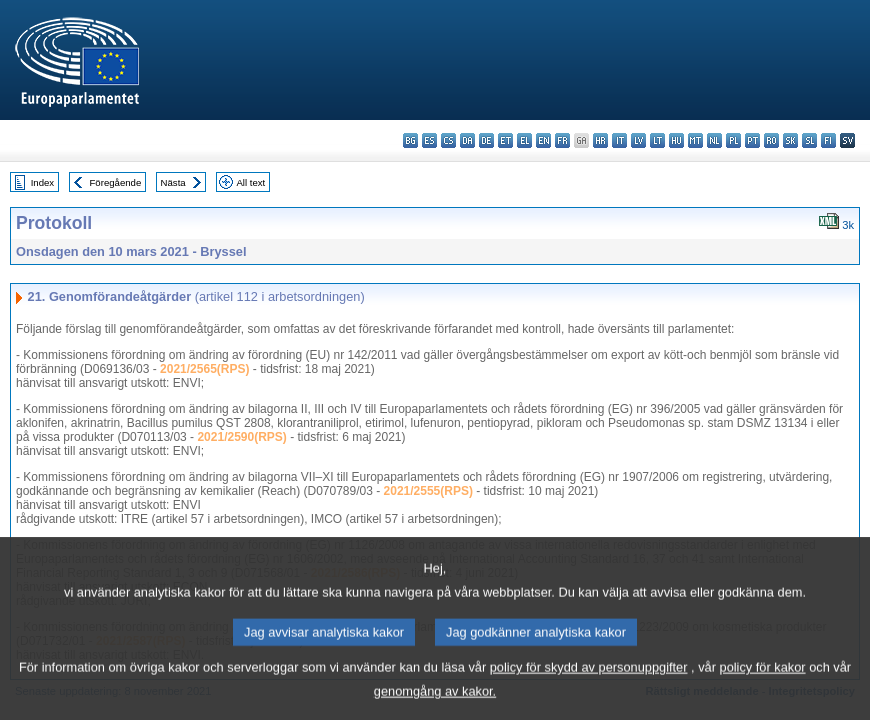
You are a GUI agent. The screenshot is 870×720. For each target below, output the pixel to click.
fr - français (562, 140)
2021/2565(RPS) (204, 369)
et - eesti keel (505, 140)
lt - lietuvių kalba (657, 140)
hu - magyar (676, 140)
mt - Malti (695, 140)
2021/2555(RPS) (428, 491)
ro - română (771, 140)
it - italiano (619, 140)
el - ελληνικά (524, 140)
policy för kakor (763, 686)
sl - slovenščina (809, 140)
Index (42, 182)
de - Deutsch (486, 140)
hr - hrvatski (600, 140)
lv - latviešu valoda (638, 140)
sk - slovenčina (790, 140)
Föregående (116, 182)
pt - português (752, 140)
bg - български (410, 140)
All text (250, 182)
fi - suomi (828, 140)
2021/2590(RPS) (241, 437)
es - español (429, 140)
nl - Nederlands (714, 140)
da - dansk (467, 140)
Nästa (173, 182)
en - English (543, 140)
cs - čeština (448, 140)
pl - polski (733, 140)
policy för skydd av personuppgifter (589, 686)
